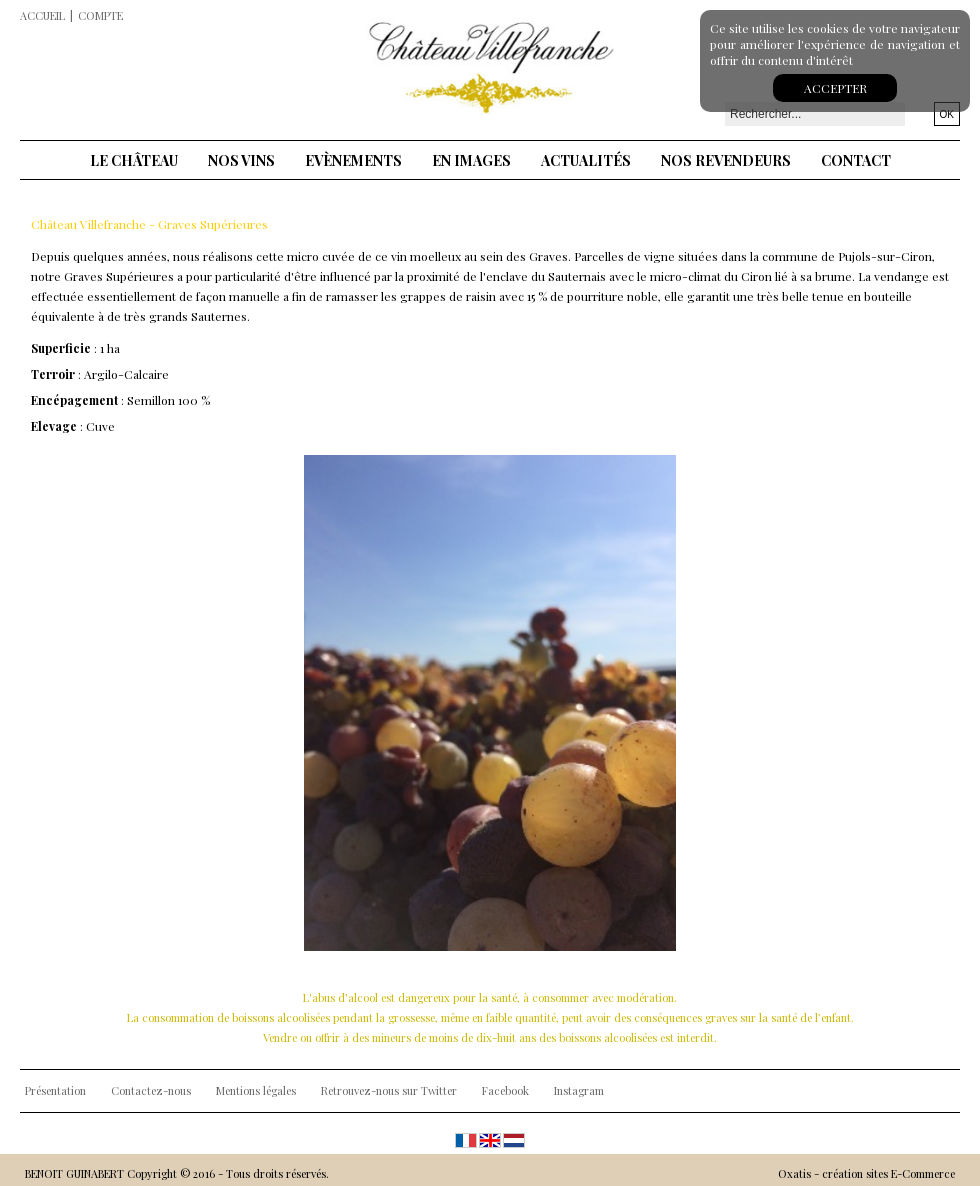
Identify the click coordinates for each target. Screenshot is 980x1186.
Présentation (55, 1090)
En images (471, 160)
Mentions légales (256, 1090)
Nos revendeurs (726, 160)
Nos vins (241, 160)
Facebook (505, 1090)
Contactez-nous (151, 1090)
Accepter (835, 88)
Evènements (353, 160)
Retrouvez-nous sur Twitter (389, 1090)
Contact (856, 160)
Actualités (586, 160)
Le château (134, 160)
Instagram (579, 1090)
